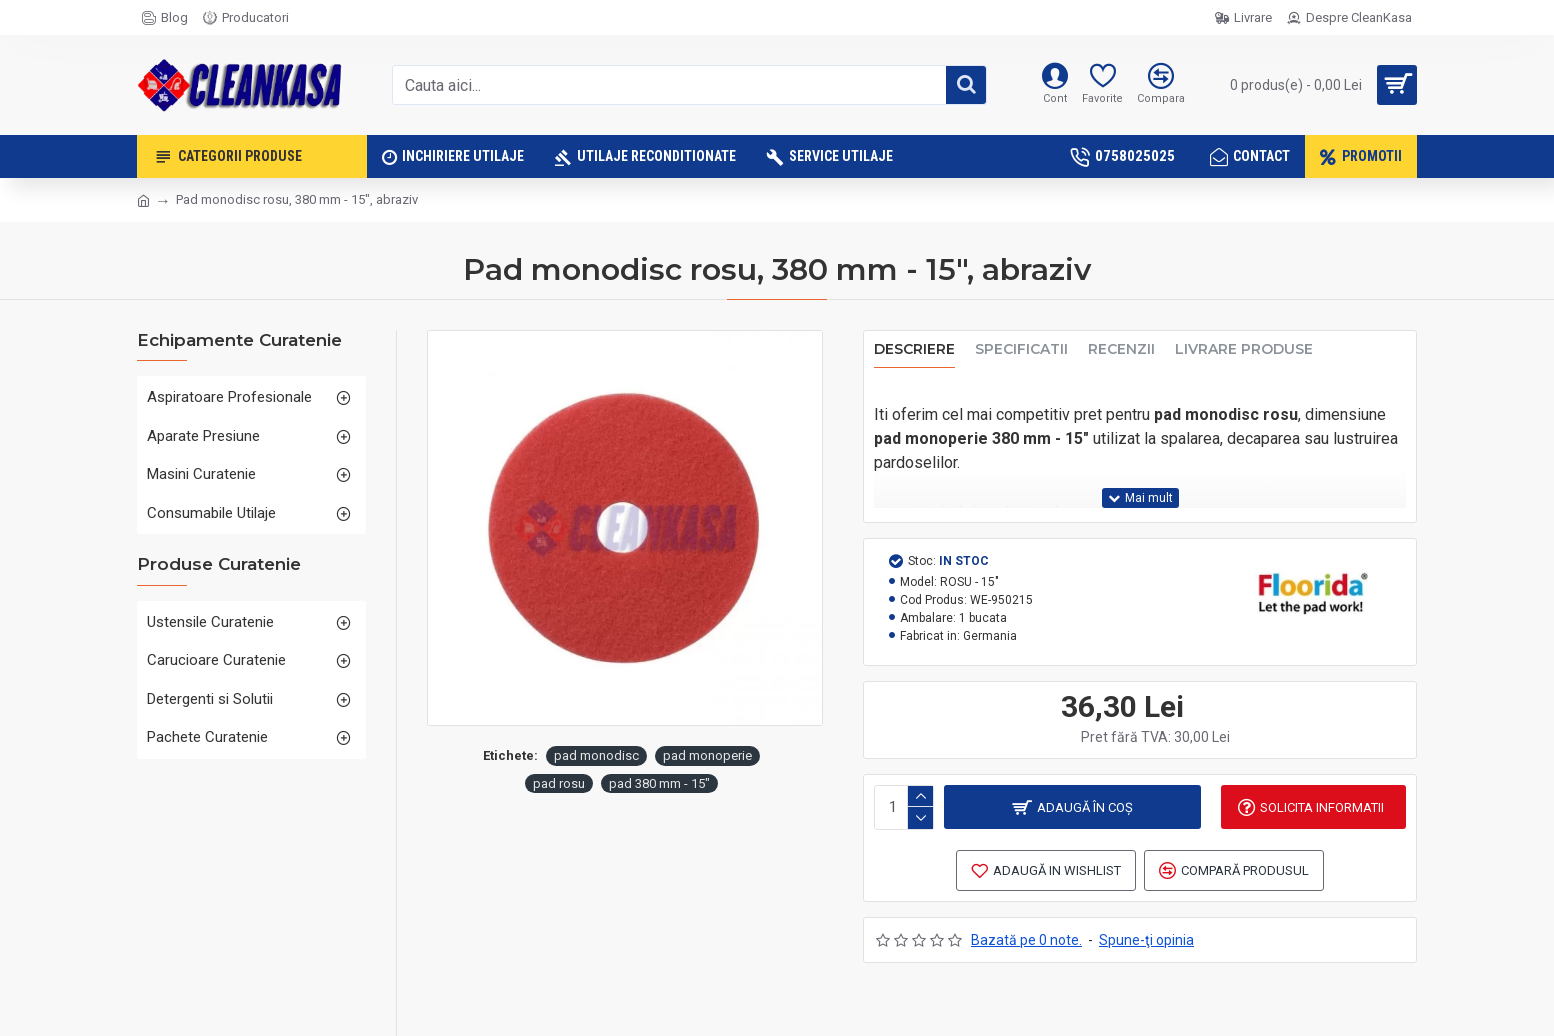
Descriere (914, 349)
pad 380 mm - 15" (659, 783)
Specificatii (1021, 349)
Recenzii (1121, 349)
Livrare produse (1244, 349)
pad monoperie (707, 755)
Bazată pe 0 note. (1026, 938)
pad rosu (559, 783)
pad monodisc (596, 755)
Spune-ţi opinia (1146, 938)
